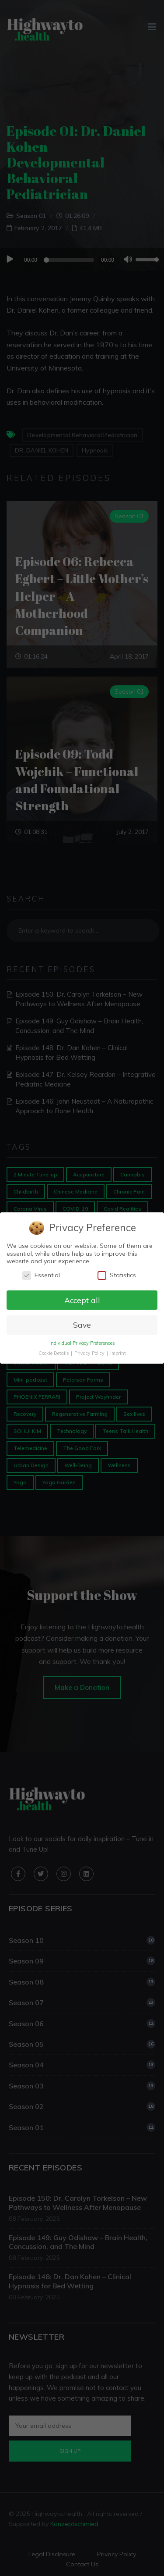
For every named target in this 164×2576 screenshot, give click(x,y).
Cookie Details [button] (54, 1353)
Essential (41, 1275)
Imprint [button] (118, 1353)
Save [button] (82, 1324)
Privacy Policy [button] (90, 1353)
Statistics (117, 1275)
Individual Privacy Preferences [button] (82, 1343)
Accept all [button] (82, 1299)
